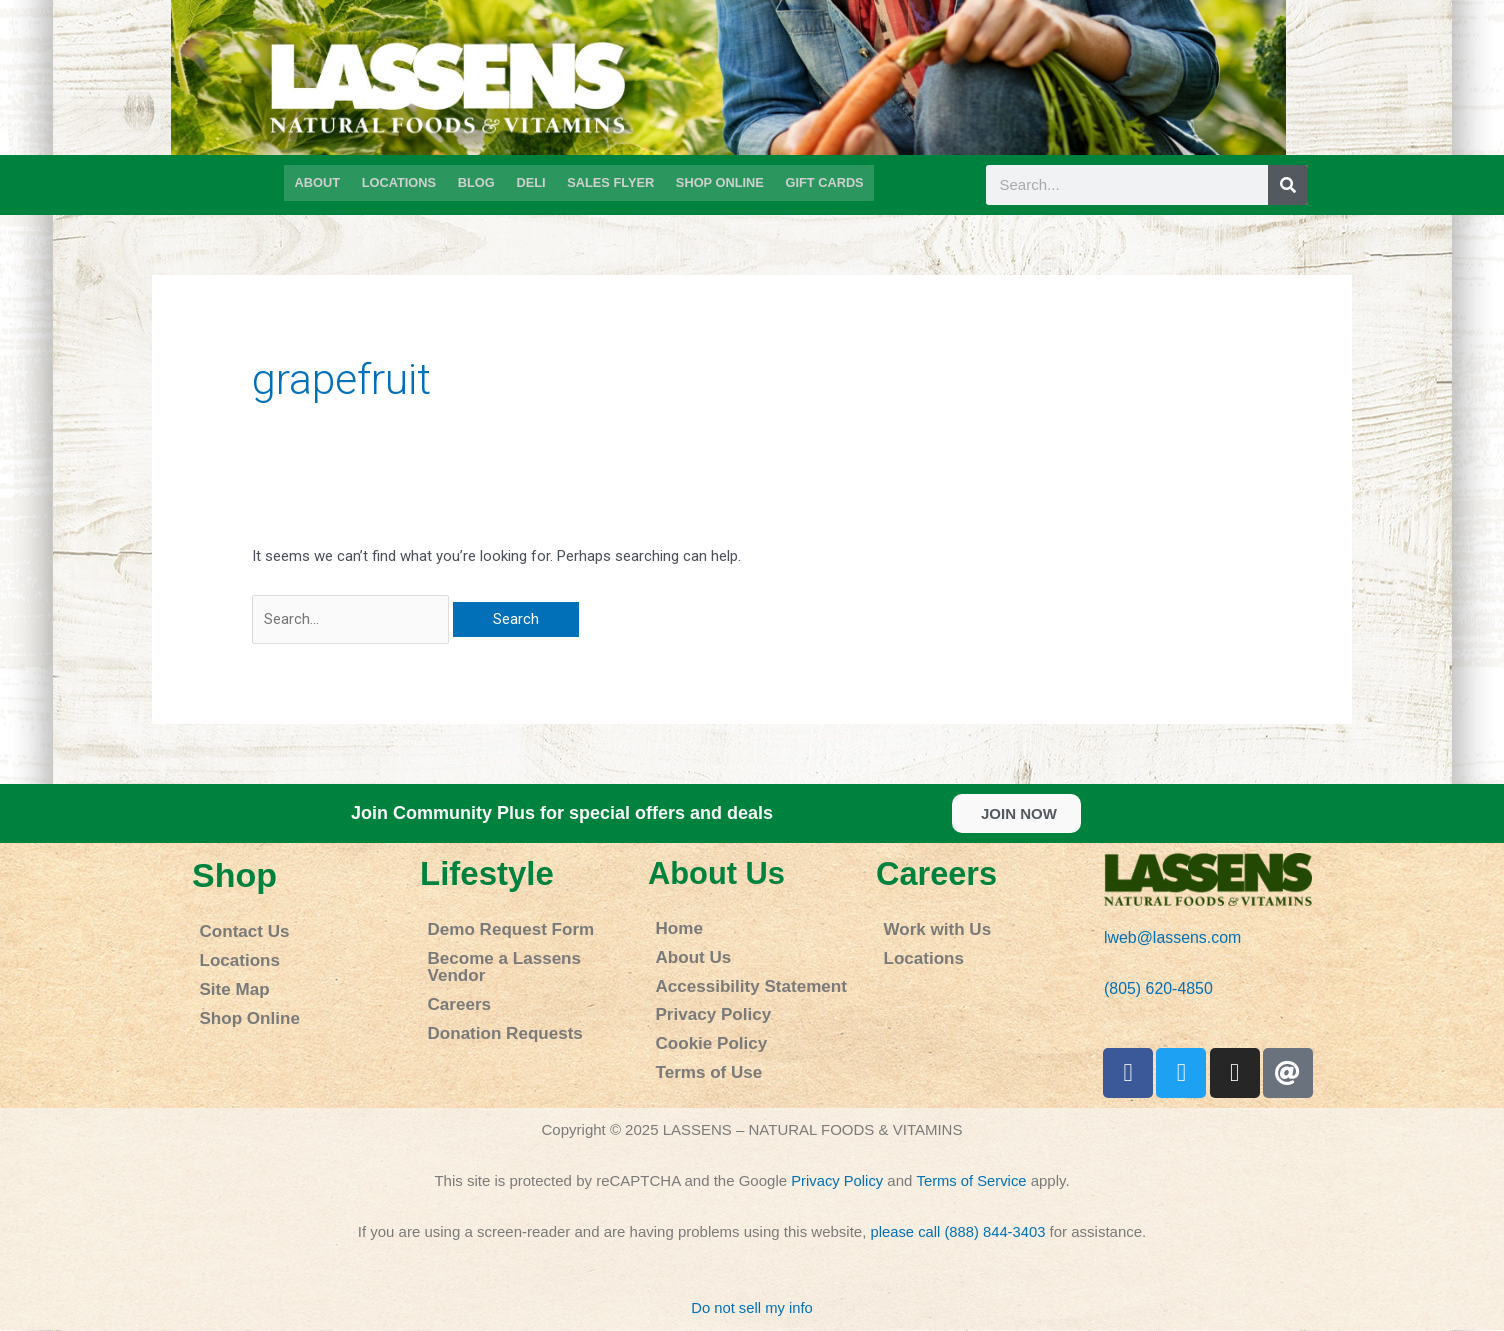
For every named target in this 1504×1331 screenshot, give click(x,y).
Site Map (228, 980)
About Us (719, 873)
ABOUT (323, 181)
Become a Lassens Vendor (520, 953)
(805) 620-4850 (1155, 989)
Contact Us (236, 930)
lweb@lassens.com (1168, 938)
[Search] (1288, 185)
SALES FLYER (609, 181)
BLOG (477, 181)
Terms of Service (972, 1181)
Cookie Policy (702, 1027)
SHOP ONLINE (717, 181)
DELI (530, 181)
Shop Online (241, 1005)
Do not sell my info (751, 1307)
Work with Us (928, 928)
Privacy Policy (704, 1002)
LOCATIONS (402, 181)
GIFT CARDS (819, 181)
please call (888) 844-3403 (958, 1232)
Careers (453, 978)
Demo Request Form (498, 928)
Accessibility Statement (737, 977)
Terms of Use (700, 1052)
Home (674, 927)
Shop (235, 875)
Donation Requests (493, 1003)
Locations (232, 955)
